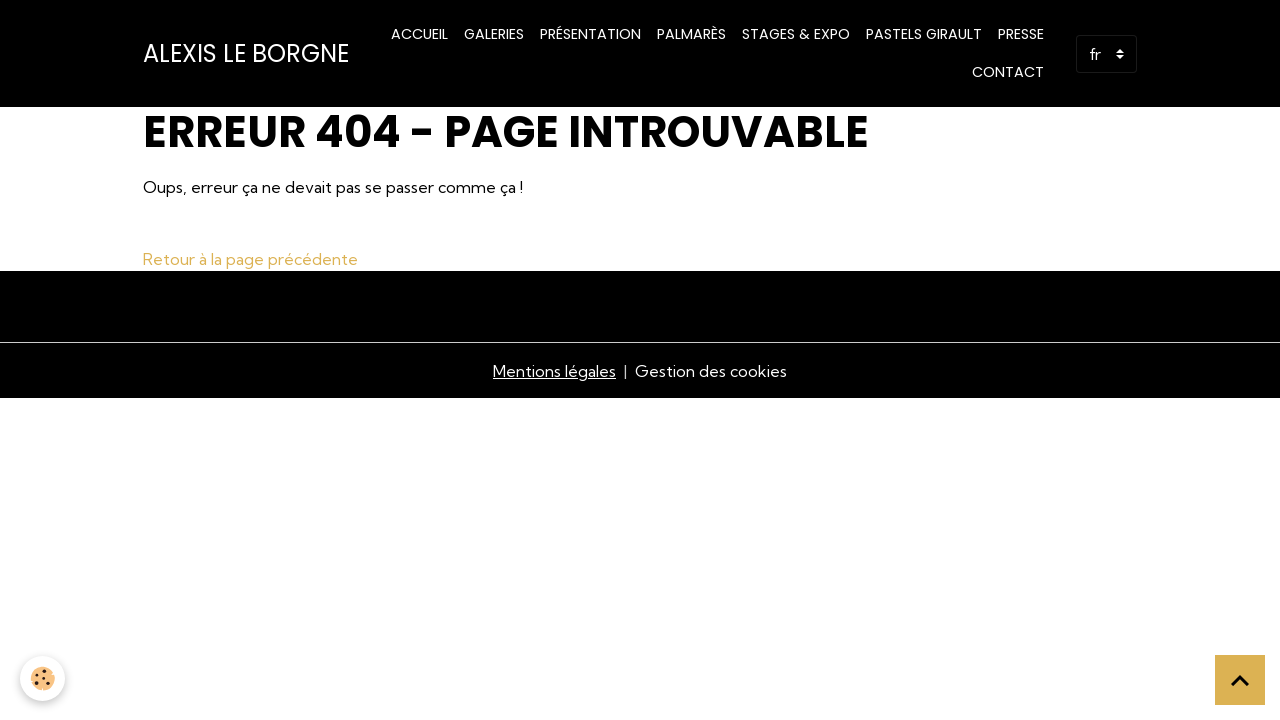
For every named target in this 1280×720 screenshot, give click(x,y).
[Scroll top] (1240, 680)
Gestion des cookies (711, 371)
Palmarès (691, 34)
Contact (1008, 72)
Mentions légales (554, 371)
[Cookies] (42, 678)
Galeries (494, 34)
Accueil (419, 34)
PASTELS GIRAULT (924, 34)
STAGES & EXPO (796, 34)
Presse (1021, 34)
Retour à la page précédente (250, 259)
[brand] (246, 54)
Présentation (590, 34)
